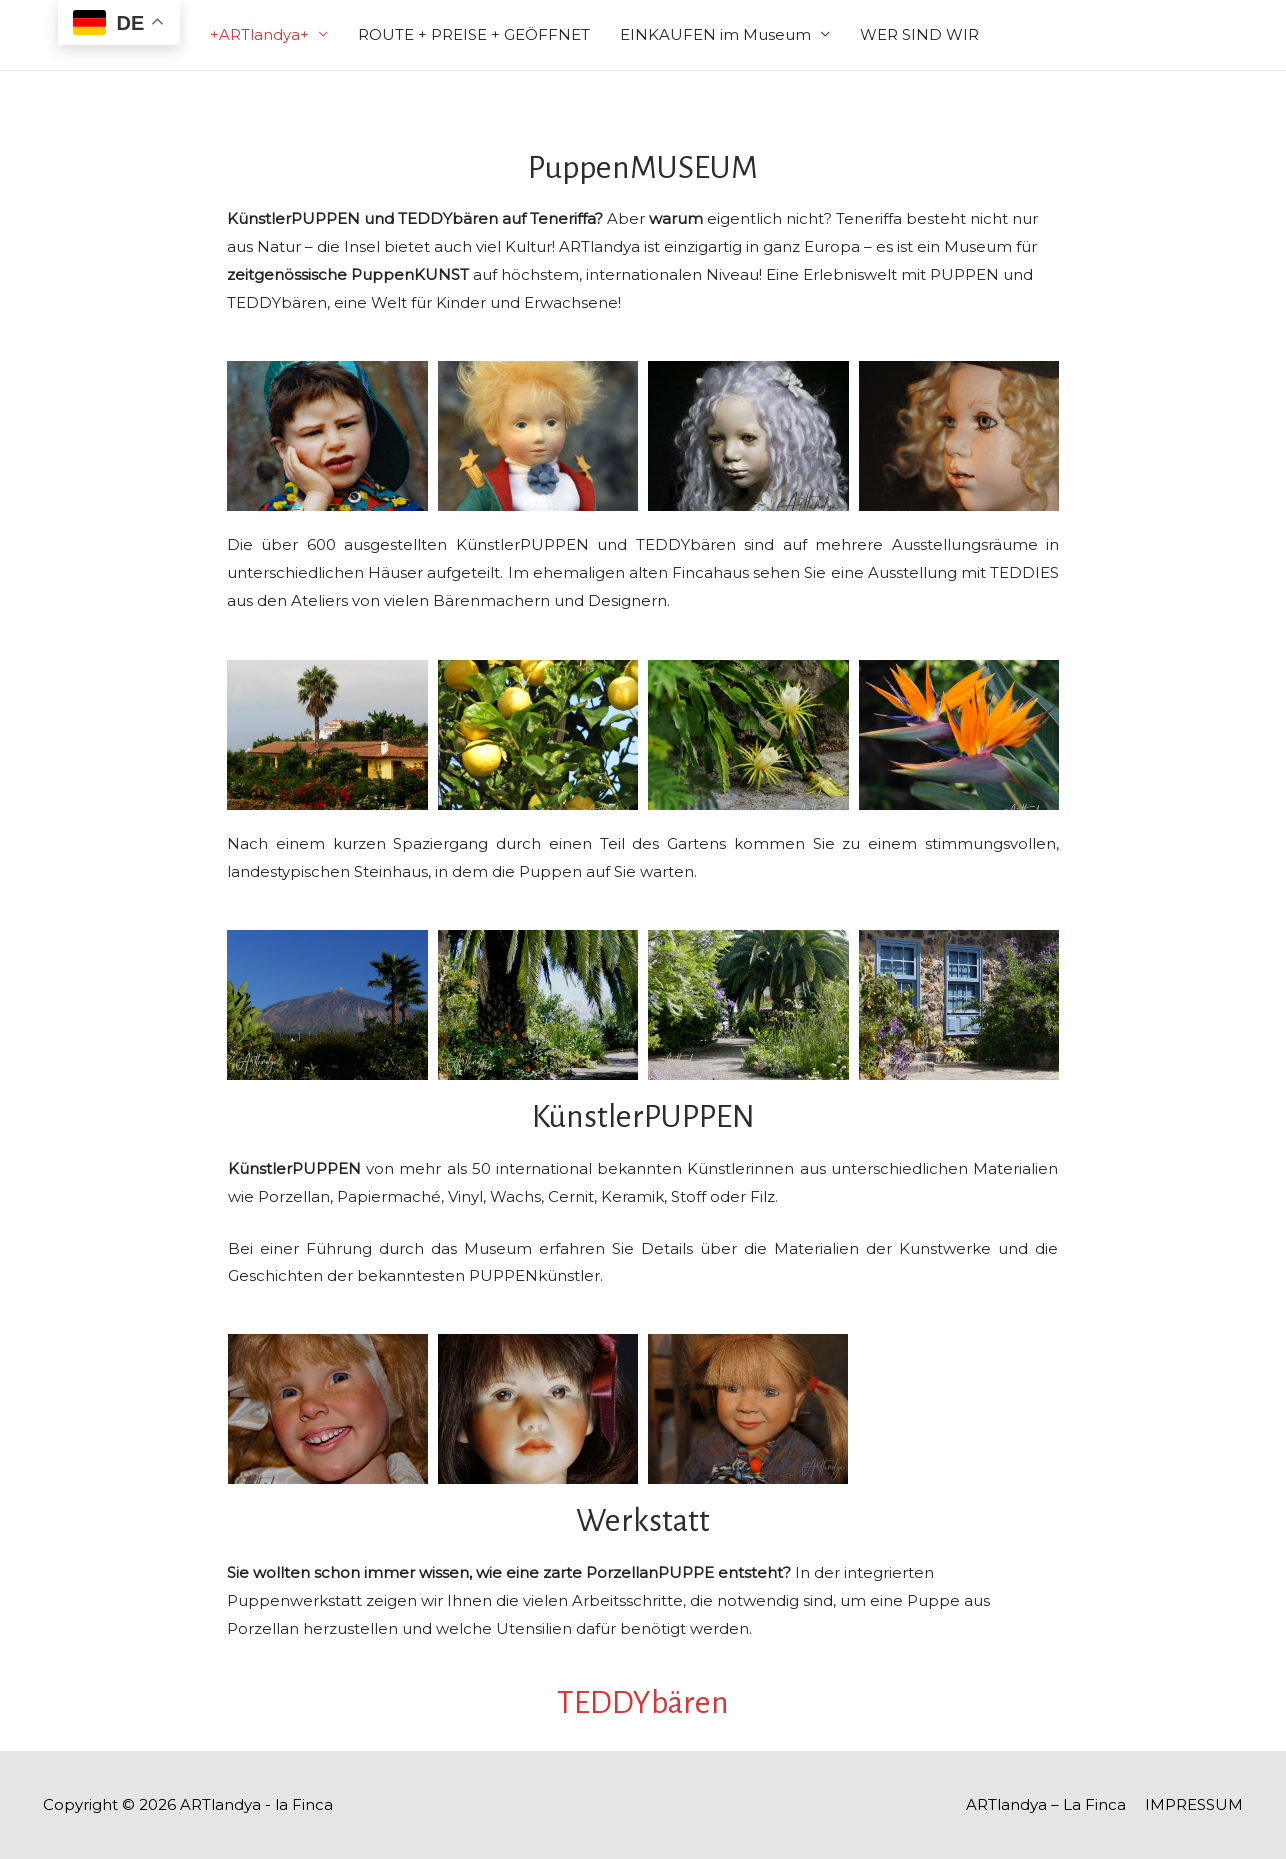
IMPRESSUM (1194, 1804)
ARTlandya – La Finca (1046, 1804)
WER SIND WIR (919, 34)
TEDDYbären (643, 1703)
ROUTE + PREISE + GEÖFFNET (474, 34)
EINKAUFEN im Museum (715, 34)
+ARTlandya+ (259, 34)
